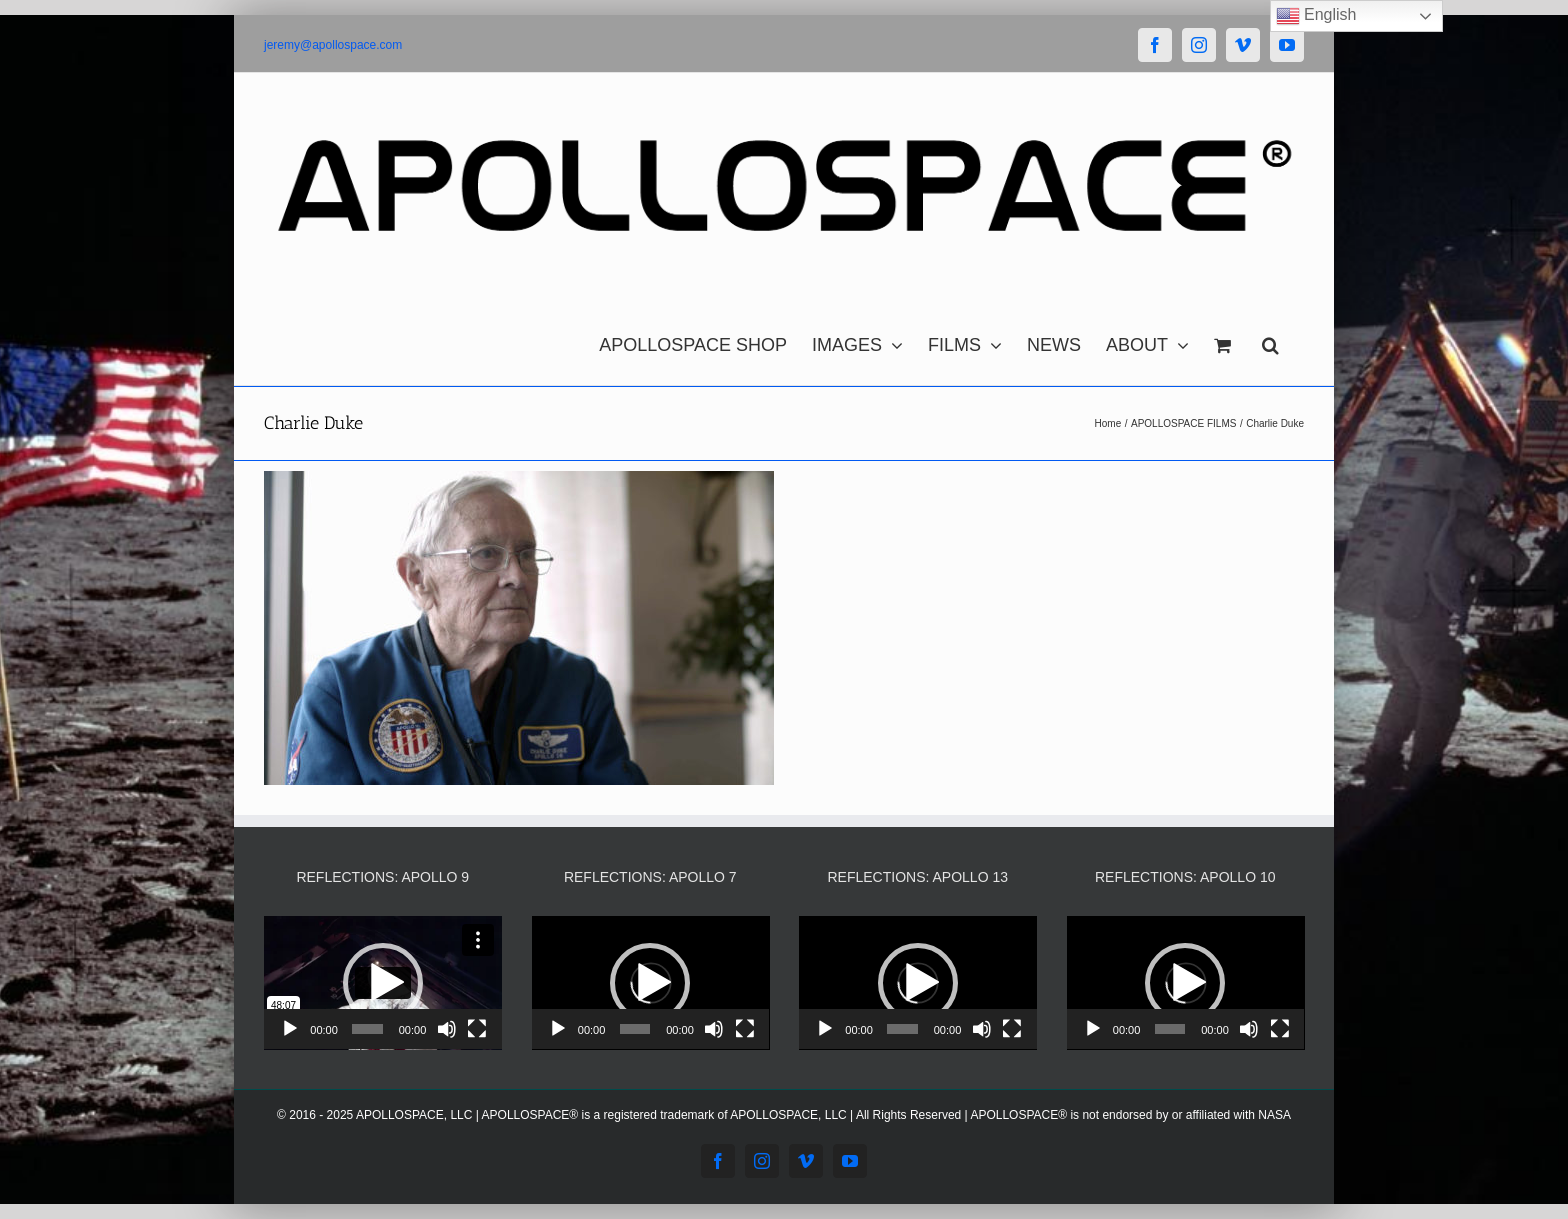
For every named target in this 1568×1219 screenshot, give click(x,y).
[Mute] (447, 1029)
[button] (1270, 340)
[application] (383, 983)
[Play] (290, 1029)
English (1316, 16)
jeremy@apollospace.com (333, 45)
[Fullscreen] (477, 1029)
